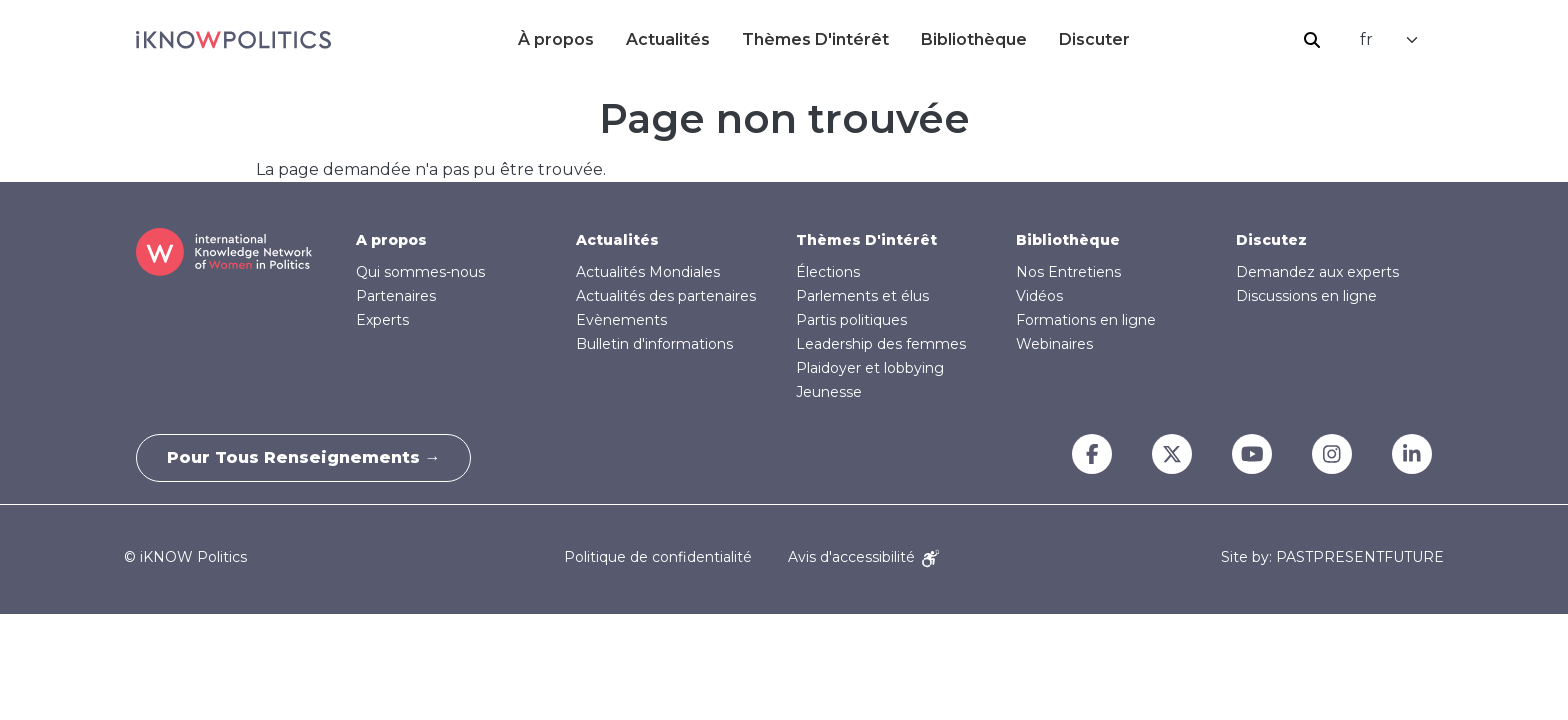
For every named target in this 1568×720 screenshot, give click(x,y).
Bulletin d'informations (654, 344)
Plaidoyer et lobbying (870, 368)
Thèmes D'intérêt (815, 39)
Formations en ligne (1086, 320)
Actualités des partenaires (666, 296)
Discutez (1271, 240)
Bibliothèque (974, 39)
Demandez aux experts (1317, 272)
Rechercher (1312, 40)
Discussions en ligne (1306, 296)
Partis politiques (851, 320)
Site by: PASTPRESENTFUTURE (1332, 557)
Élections (828, 272)
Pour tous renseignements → (304, 457)
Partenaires (396, 296)
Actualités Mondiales (648, 272)
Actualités (668, 39)
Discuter (1094, 39)
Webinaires (1054, 344)
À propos (556, 39)
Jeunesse (829, 392)
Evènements (621, 320)
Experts (382, 320)
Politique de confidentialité (658, 557)
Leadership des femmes (881, 344)
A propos (391, 240)
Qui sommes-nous (420, 272)
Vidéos (1039, 296)
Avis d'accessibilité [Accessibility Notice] (863, 557)
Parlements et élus (862, 296)
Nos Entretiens (1068, 272)
